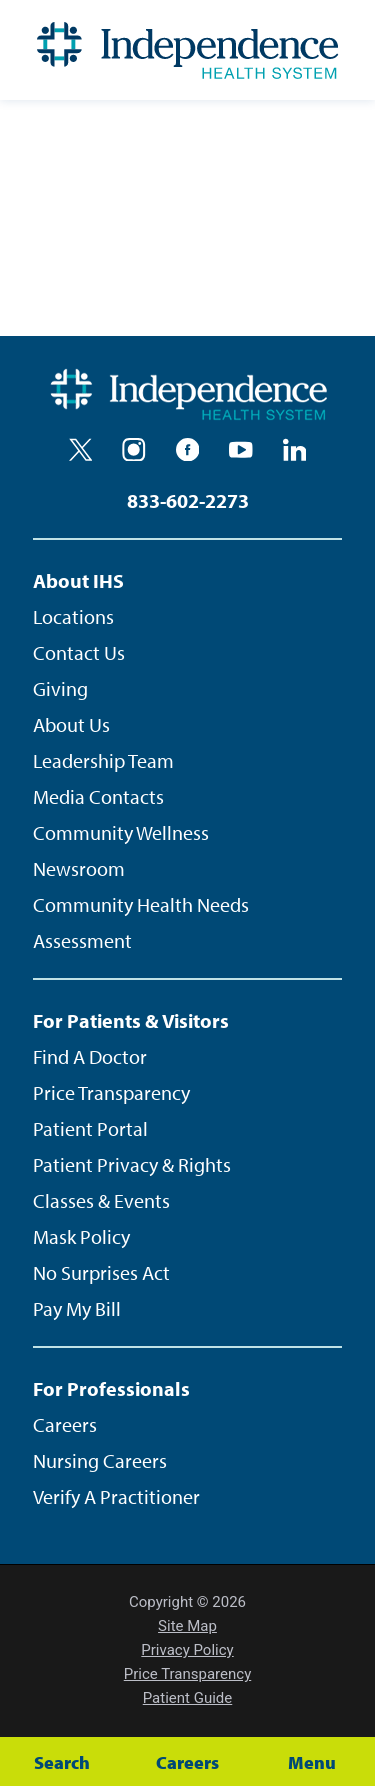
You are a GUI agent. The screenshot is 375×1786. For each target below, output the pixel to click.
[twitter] (81, 450)
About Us (71, 724)
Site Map (187, 1626)
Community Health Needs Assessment (141, 922)
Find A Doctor (90, 1056)
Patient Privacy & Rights (132, 1164)
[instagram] (134, 450)
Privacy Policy (187, 1650)
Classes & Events (101, 1200)
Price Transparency (111, 1092)
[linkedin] (295, 450)
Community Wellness (121, 832)
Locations (73, 616)
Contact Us (79, 652)
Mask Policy (81, 1236)
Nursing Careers (100, 1460)
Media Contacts (98, 796)
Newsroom (79, 868)
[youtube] (241, 450)
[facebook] (188, 450)
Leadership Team (103, 760)
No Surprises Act (101, 1272)
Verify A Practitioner (116, 1496)
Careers (65, 1424)
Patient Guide (188, 1698)
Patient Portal (90, 1128)
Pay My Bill (77, 1308)
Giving (60, 688)
